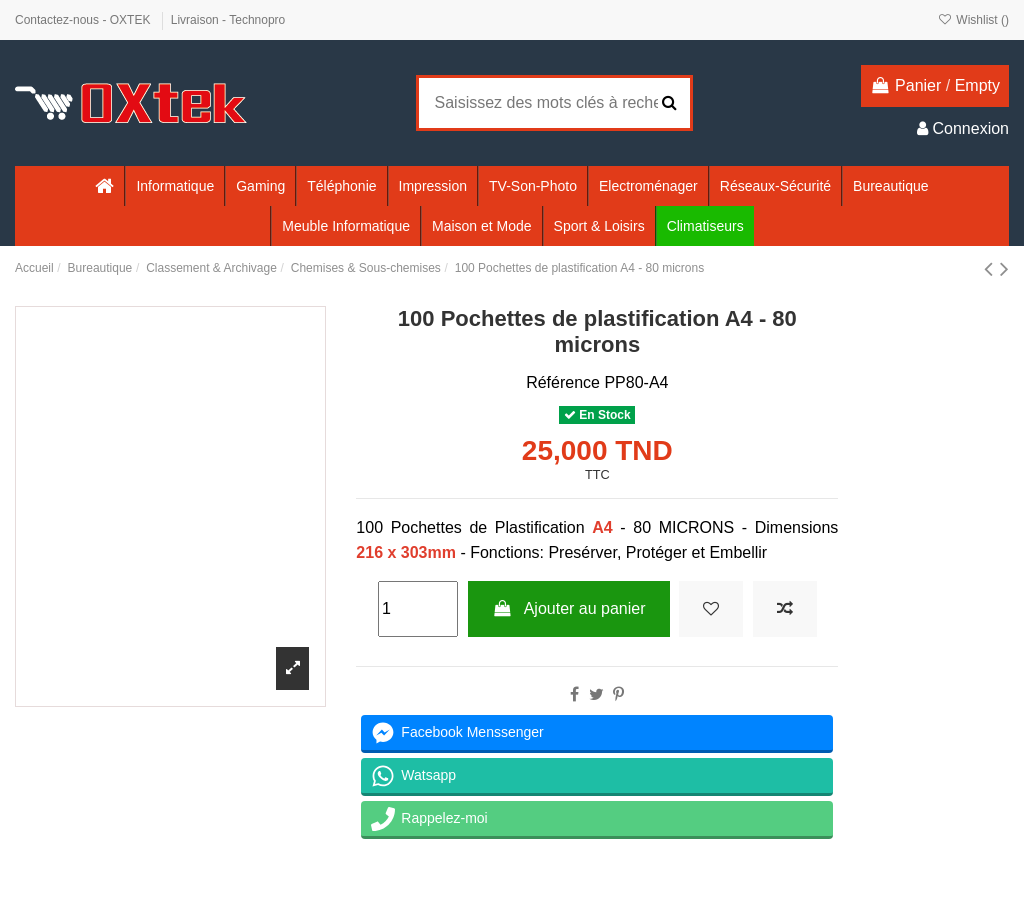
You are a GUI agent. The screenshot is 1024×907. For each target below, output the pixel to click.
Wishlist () (973, 20)
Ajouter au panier (569, 608)
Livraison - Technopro (228, 20)
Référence (563, 382)
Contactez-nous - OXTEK (84, 20)
